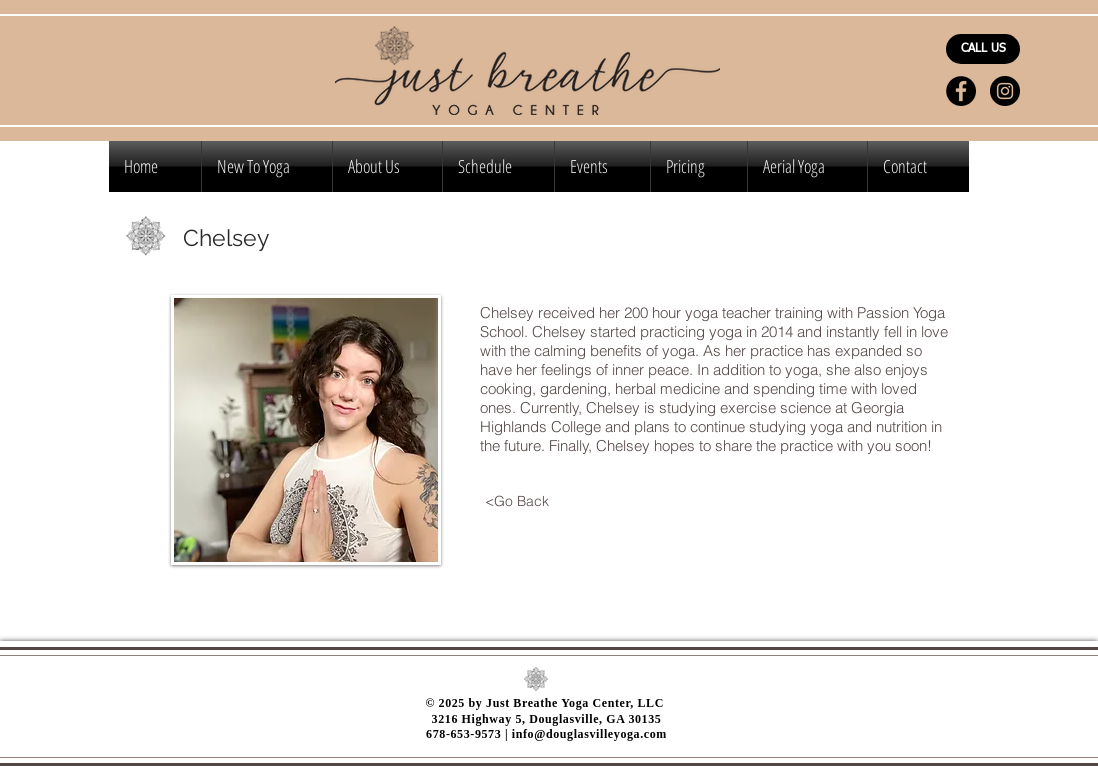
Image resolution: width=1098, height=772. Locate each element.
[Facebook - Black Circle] (961, 91)
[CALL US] (983, 49)
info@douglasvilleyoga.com (589, 734)
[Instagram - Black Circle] (1005, 91)
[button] (699, 166)
